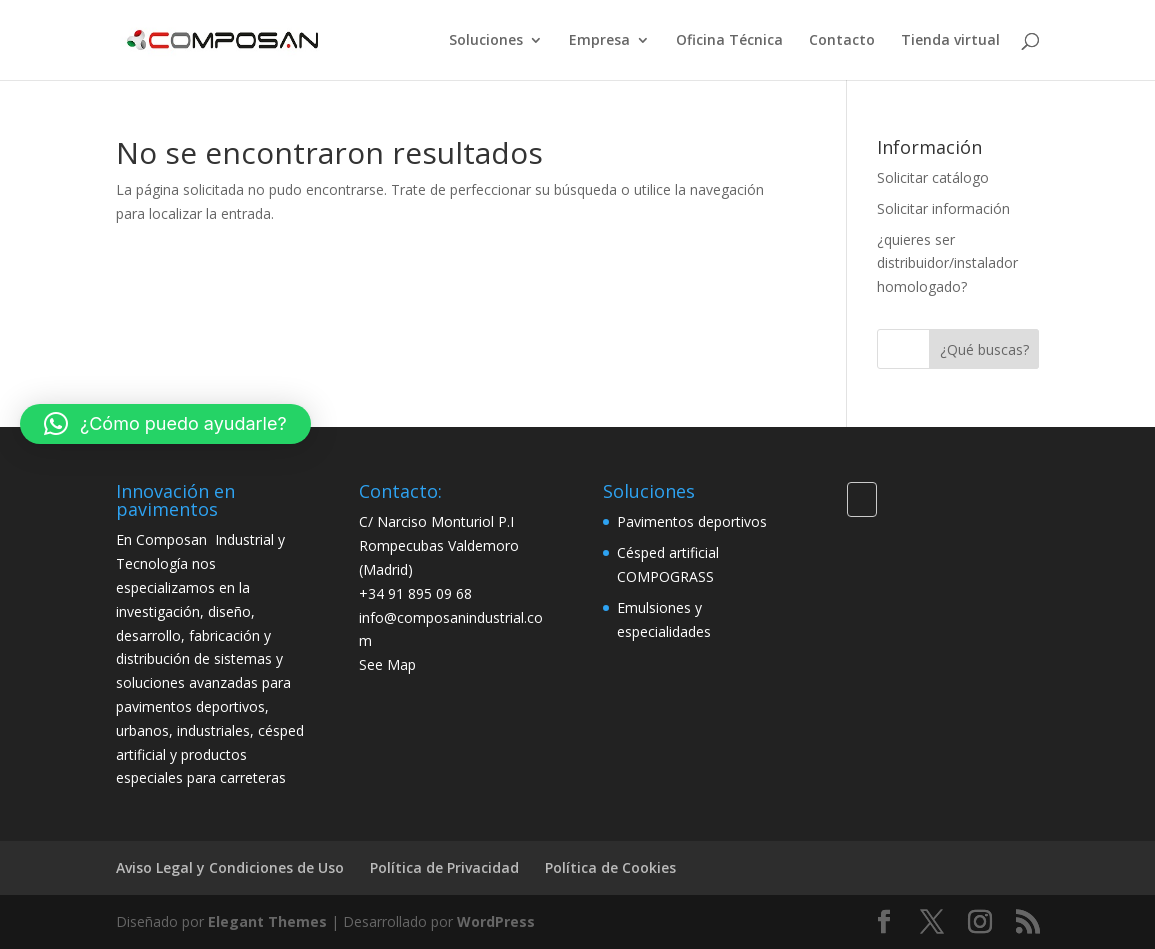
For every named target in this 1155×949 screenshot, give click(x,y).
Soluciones (486, 41)
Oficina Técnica (729, 41)
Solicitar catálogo (933, 177)
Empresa (599, 41)
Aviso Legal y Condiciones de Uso (230, 867)
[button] (165, 424)
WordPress (496, 921)
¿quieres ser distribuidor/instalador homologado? (947, 263)
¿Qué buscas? (984, 349)
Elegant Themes (267, 921)
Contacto (842, 41)
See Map (387, 664)
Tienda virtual (950, 41)
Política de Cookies (610, 867)
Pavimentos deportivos (692, 521)
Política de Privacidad (444, 867)
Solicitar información (943, 208)
